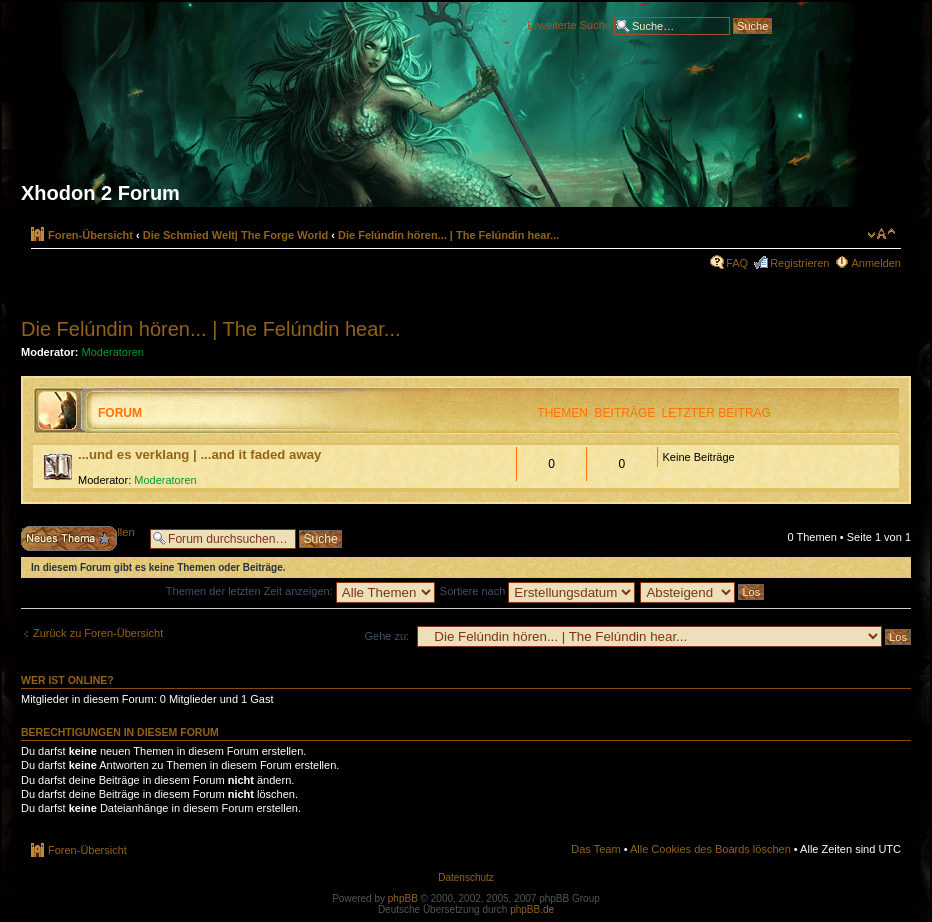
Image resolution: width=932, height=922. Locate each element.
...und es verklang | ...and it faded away (199, 454)
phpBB (403, 898)
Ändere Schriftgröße (881, 234)
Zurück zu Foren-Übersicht (98, 633)
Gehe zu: (386, 636)
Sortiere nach (537, 591)
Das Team (595, 849)
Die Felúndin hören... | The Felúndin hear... (448, 235)
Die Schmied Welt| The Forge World (235, 235)
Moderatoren (113, 352)
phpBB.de (532, 909)
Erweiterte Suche (569, 24)
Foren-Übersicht (90, 235)
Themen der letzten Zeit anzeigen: (300, 591)
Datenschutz (466, 877)
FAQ (737, 263)
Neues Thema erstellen (80, 538)
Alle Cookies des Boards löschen (710, 849)
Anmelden (876, 263)
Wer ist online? (67, 680)
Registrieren (799, 263)
